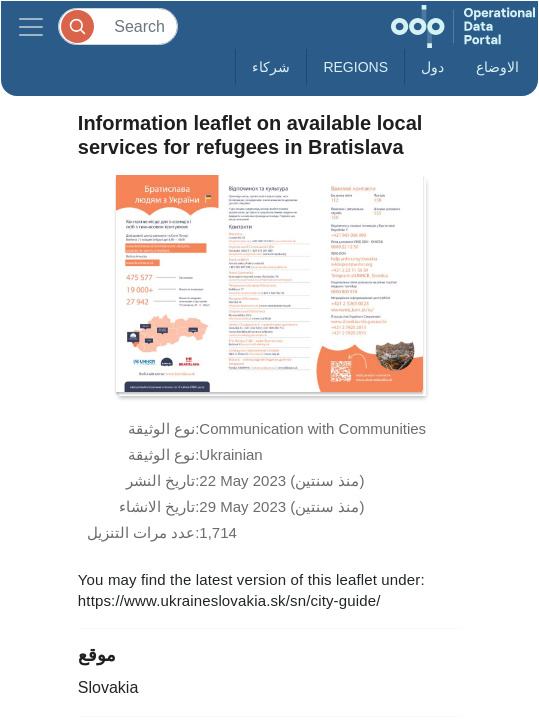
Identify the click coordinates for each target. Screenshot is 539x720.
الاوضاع (497, 67)
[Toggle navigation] (31, 26)
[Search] (118, 26)
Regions (355, 67)
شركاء (271, 67)
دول (432, 67)
